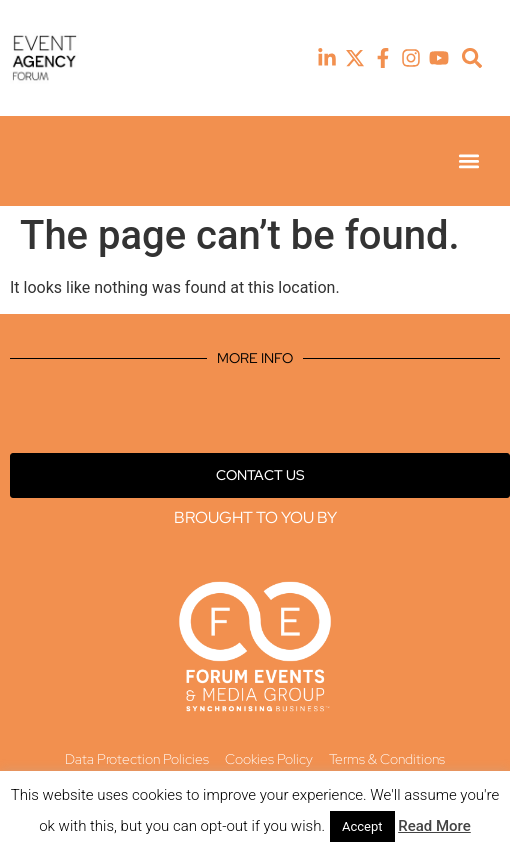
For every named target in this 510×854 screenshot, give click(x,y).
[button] (472, 58)
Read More (434, 826)
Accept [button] (362, 826)
